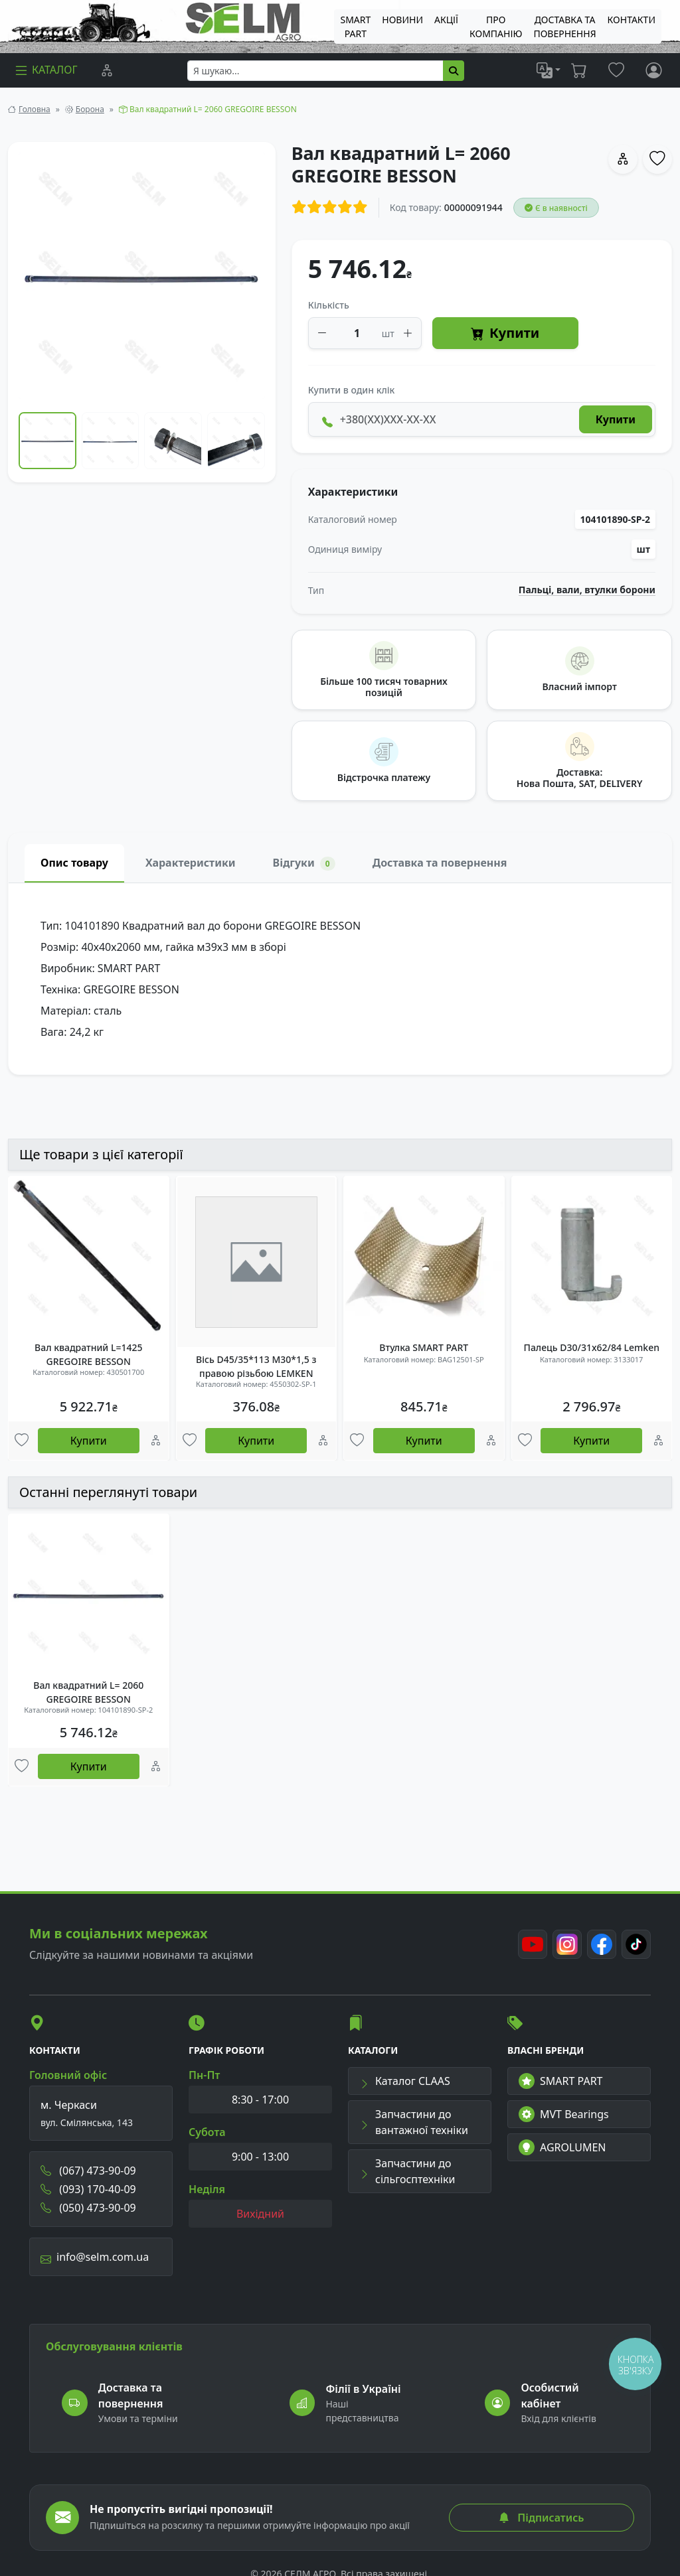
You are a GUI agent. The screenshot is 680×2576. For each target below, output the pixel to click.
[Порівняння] (107, 70)
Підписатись (541, 2517)
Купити (505, 333)
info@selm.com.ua (95, 2257)
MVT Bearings (564, 2114)
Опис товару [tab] (74, 862)
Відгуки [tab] (304, 863)
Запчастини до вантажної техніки (413, 2122)
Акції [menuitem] (446, 19)
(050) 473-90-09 (88, 2207)
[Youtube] (532, 1944)
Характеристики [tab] (190, 862)
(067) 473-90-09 (88, 2170)
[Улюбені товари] (22, 1441)
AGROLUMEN (562, 2147)
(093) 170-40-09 (88, 2189)
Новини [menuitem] (402, 19)
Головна (34, 109)
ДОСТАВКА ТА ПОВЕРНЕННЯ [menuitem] (564, 26)
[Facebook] (601, 1944)
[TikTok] (636, 1944)
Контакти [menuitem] (631, 19)
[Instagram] (567, 1944)
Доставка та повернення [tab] (440, 862)
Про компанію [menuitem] (495, 26)
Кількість (328, 305)
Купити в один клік (351, 390)
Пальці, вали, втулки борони (587, 590)
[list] (548, 70)
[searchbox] (315, 70)
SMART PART (560, 2081)
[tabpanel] (340, 978)
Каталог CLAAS (404, 2081)
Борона (90, 109)
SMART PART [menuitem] (355, 26)
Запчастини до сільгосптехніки (407, 2171)
